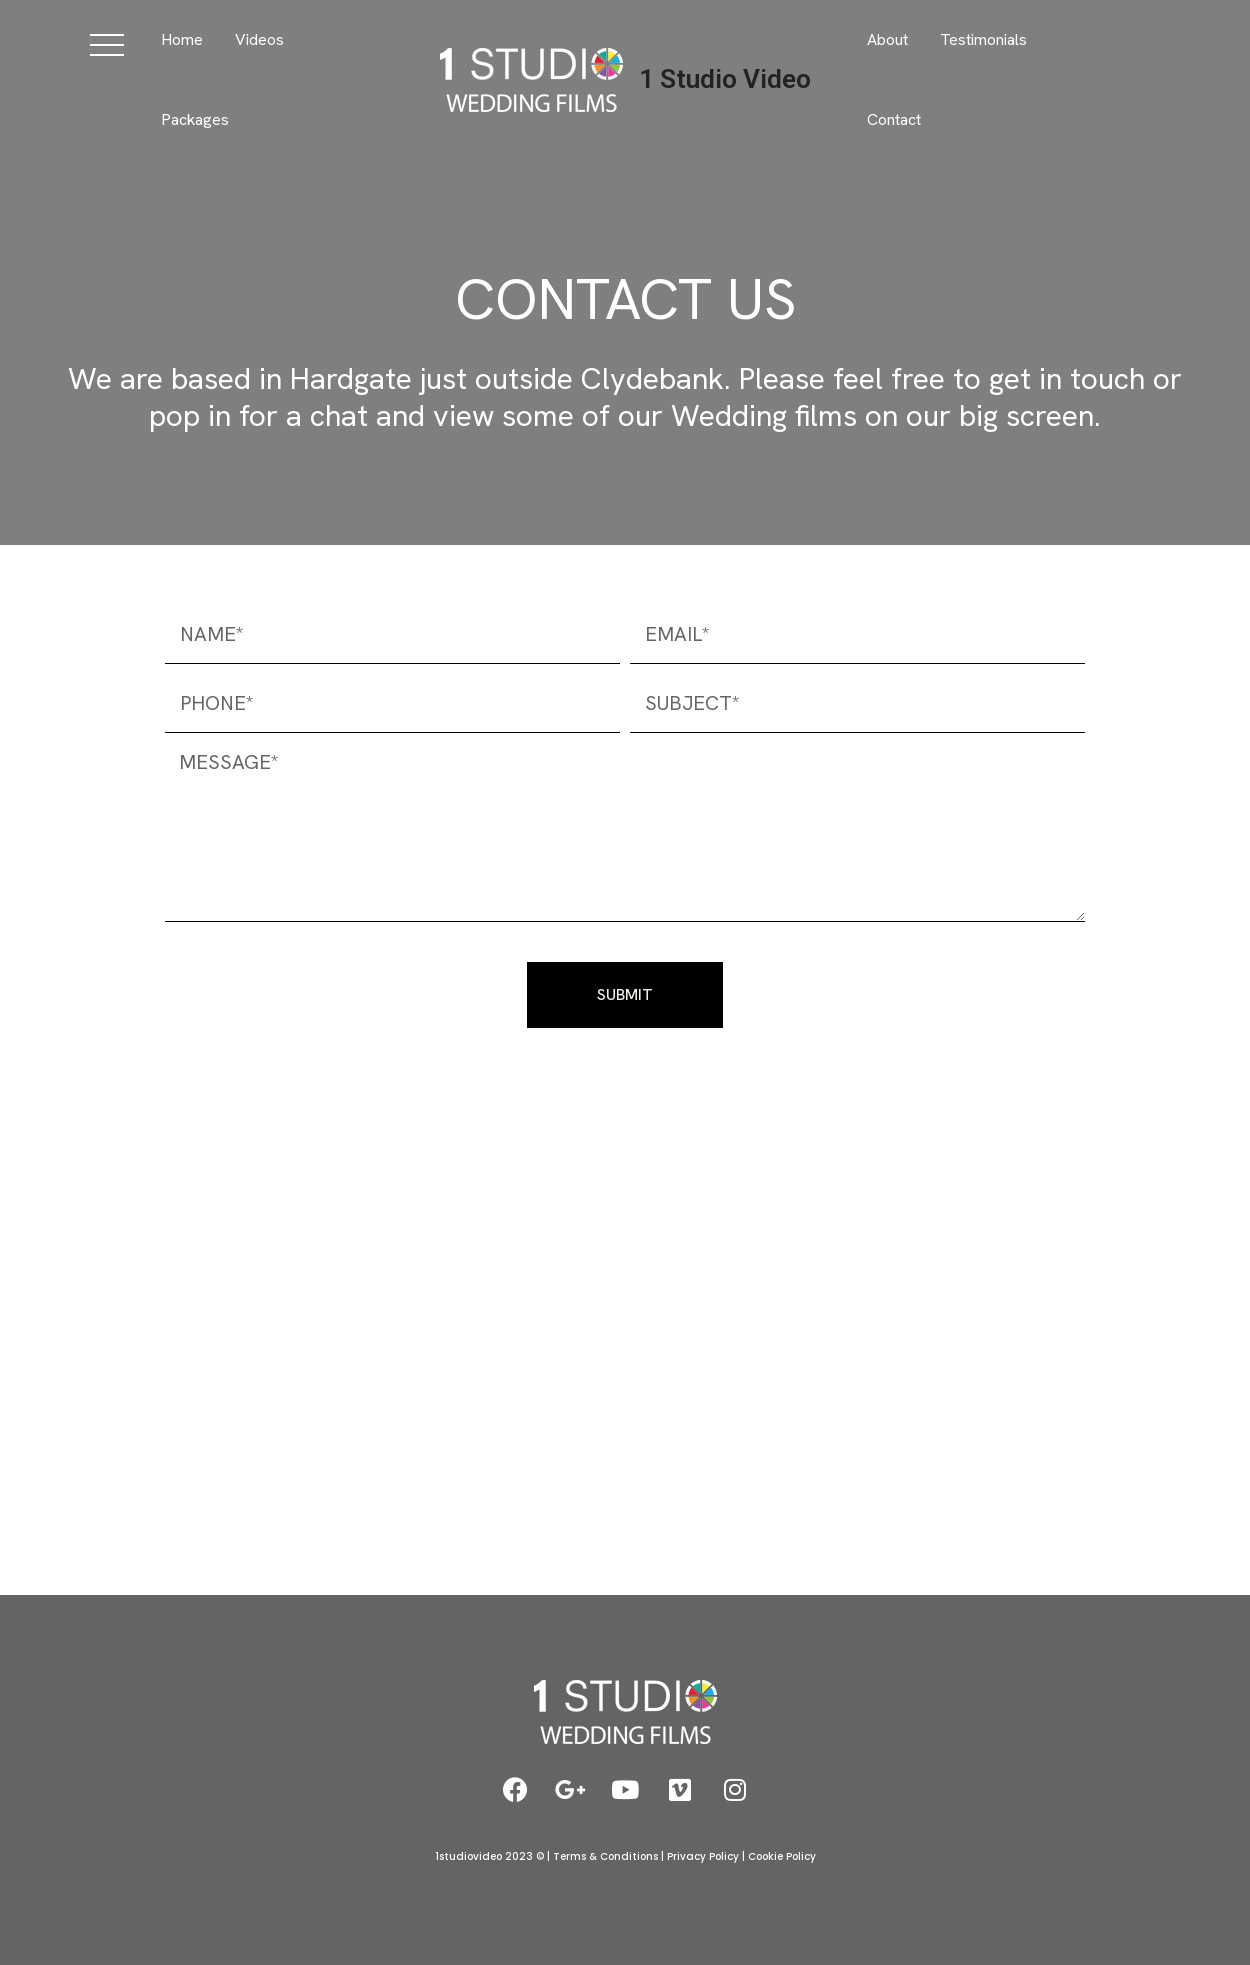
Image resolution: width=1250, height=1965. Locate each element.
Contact (894, 119)
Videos (259, 39)
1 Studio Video (725, 79)
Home (182, 39)
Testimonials (983, 39)
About (887, 39)
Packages (195, 119)
